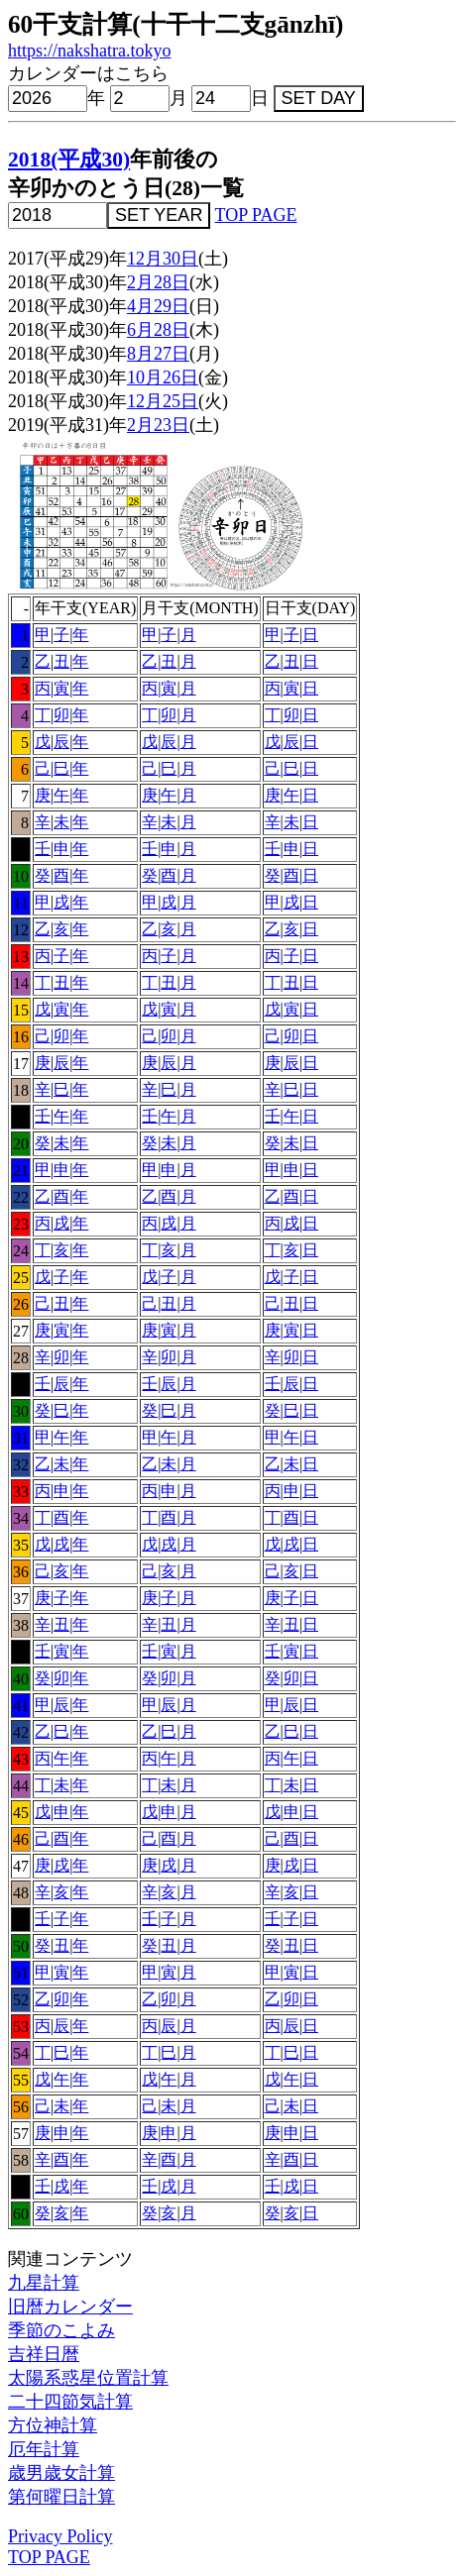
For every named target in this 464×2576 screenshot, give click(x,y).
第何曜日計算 (61, 2497)
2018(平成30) (69, 159)
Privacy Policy (60, 2536)
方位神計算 (52, 2425)
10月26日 (162, 377)
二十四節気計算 (70, 2402)
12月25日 (162, 401)
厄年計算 (43, 2449)
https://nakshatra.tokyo (89, 50)
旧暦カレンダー (70, 2306)
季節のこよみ (61, 2330)
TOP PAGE (256, 215)
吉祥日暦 (43, 2354)
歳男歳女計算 (61, 2473)
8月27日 (158, 354)
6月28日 (158, 330)
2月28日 (158, 282)
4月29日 (158, 306)
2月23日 (158, 425)
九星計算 (43, 2283)
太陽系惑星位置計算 (88, 2378)
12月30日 (162, 258)
